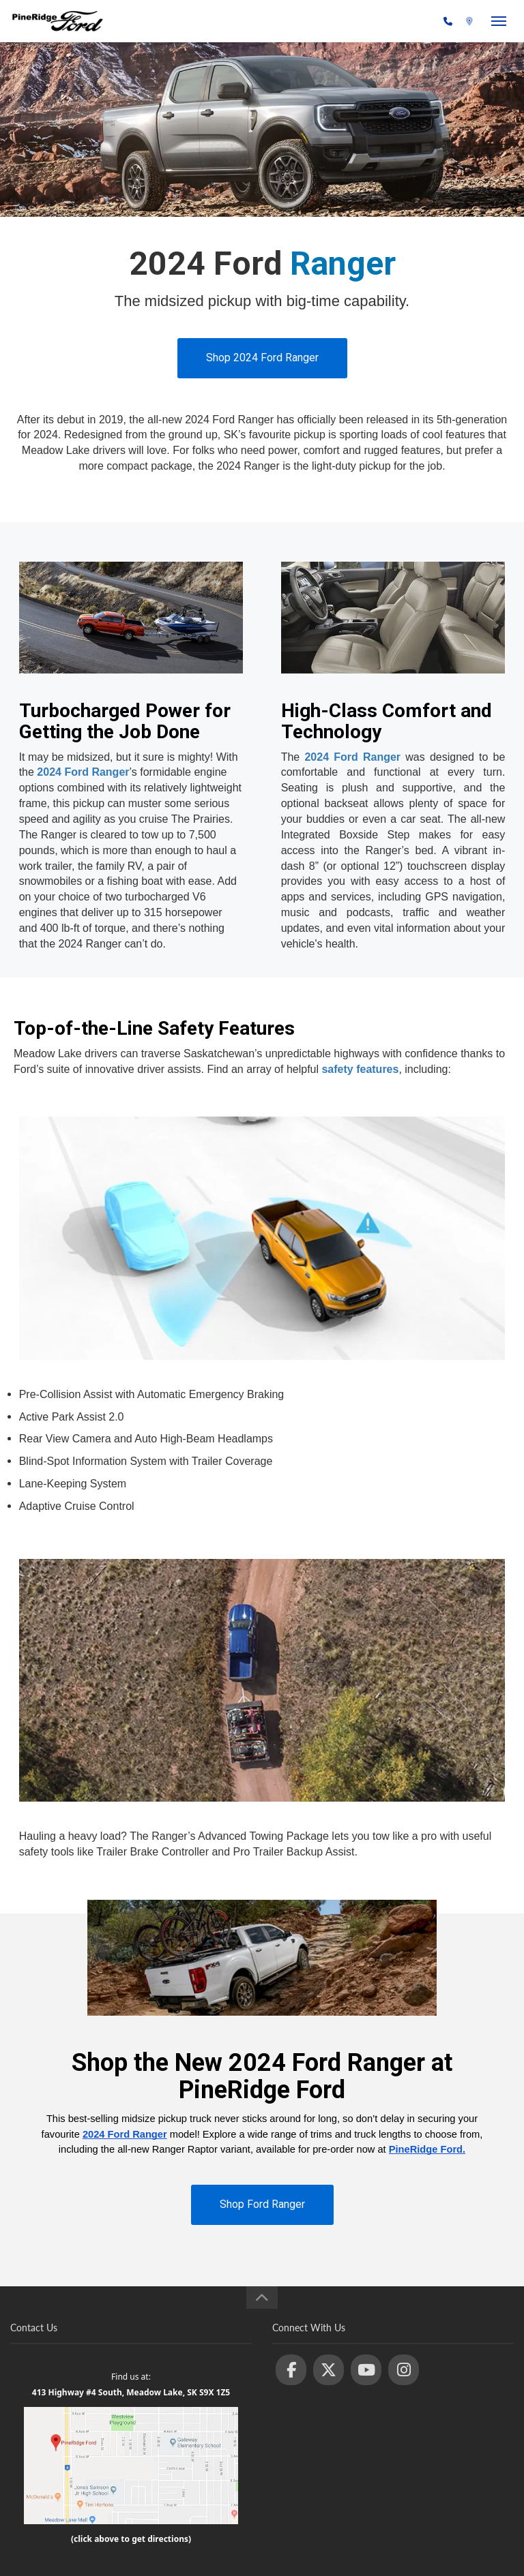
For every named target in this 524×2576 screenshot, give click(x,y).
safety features (359, 1069)
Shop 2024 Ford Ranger (262, 357)
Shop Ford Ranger (262, 2204)
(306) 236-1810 (403, 22)
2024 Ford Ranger (83, 772)
